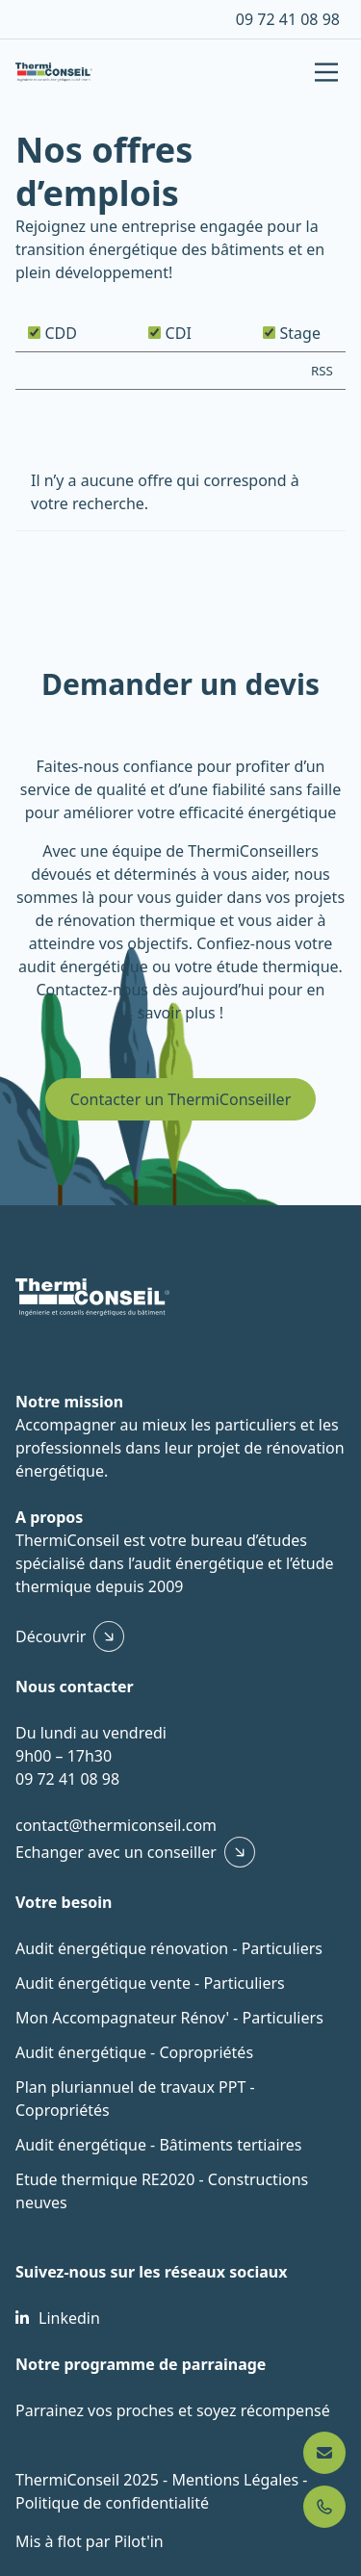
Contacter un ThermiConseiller (181, 1099)
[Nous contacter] (324, 2453)
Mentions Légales (236, 2479)
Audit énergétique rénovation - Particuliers (168, 1948)
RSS (322, 370)
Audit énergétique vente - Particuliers (150, 1983)
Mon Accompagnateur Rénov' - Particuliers (169, 2017)
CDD (52, 333)
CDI (169, 333)
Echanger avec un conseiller (116, 1852)
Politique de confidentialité (112, 2502)
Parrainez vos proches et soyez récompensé (172, 2410)
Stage (292, 333)
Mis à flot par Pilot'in (89, 2541)
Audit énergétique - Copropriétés (134, 2052)
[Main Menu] (326, 72)
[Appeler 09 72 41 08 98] (324, 2507)
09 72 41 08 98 (288, 19)
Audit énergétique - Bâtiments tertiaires (158, 2144)
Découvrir (50, 1636)
